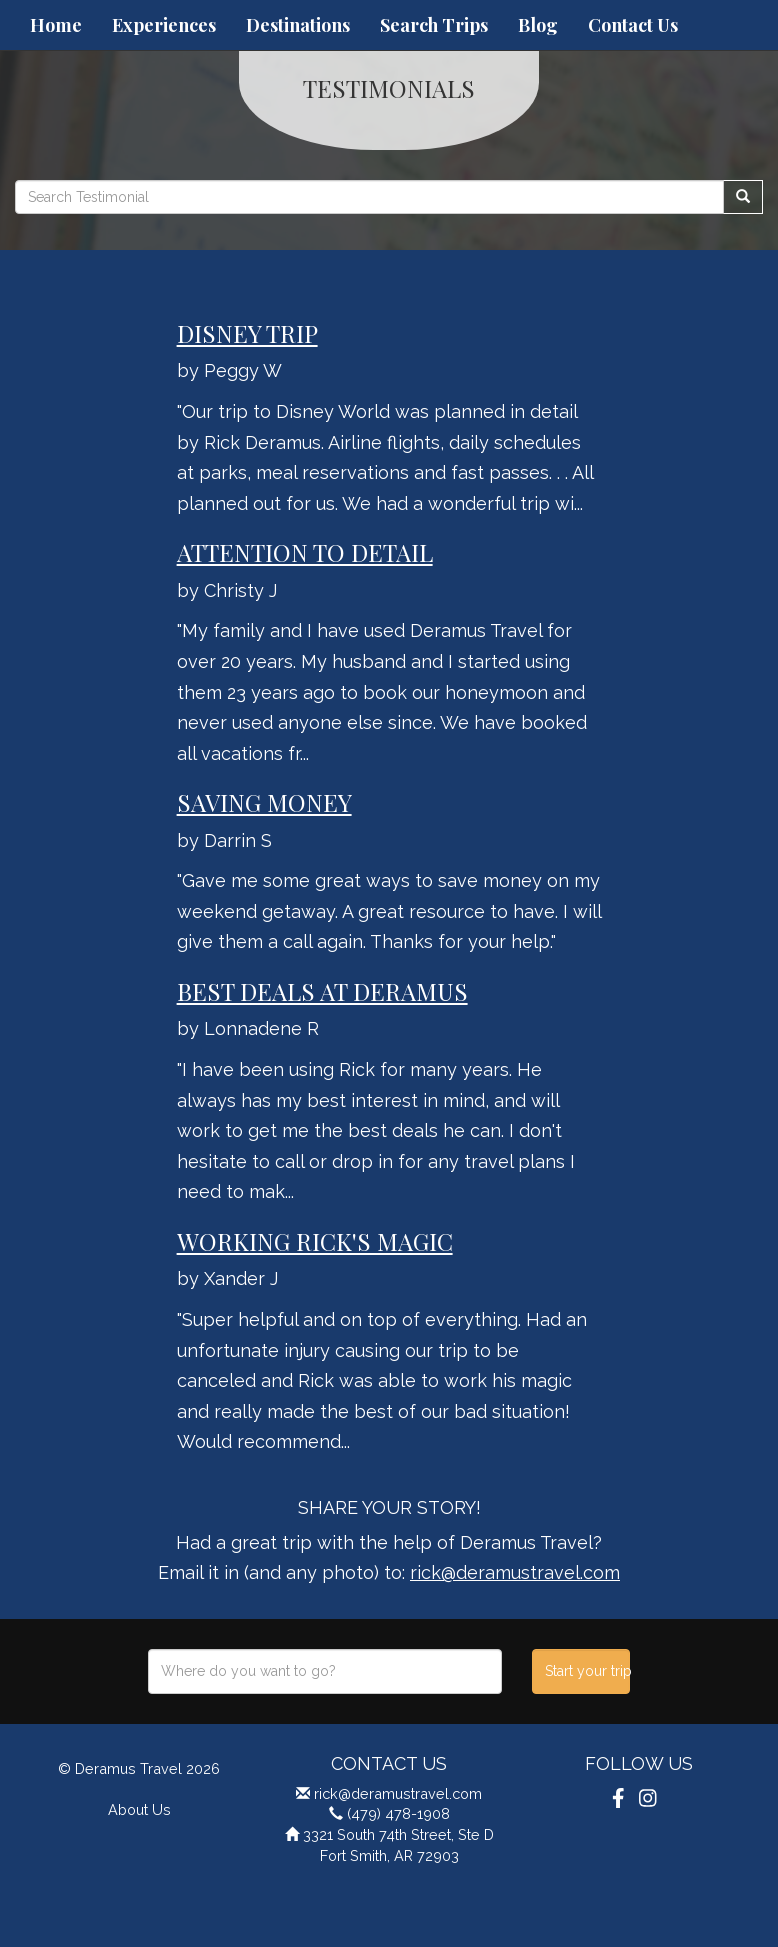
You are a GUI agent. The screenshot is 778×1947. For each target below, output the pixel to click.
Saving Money (264, 802)
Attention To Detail (305, 552)
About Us (139, 1809)
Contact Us (633, 25)
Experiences (164, 25)
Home (56, 25)
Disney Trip (247, 333)
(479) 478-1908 (398, 1813)
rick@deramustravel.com (515, 1572)
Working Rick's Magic (315, 1241)
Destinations (298, 25)
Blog (538, 25)
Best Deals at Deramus (322, 991)
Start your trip (587, 1671)
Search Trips (434, 25)
